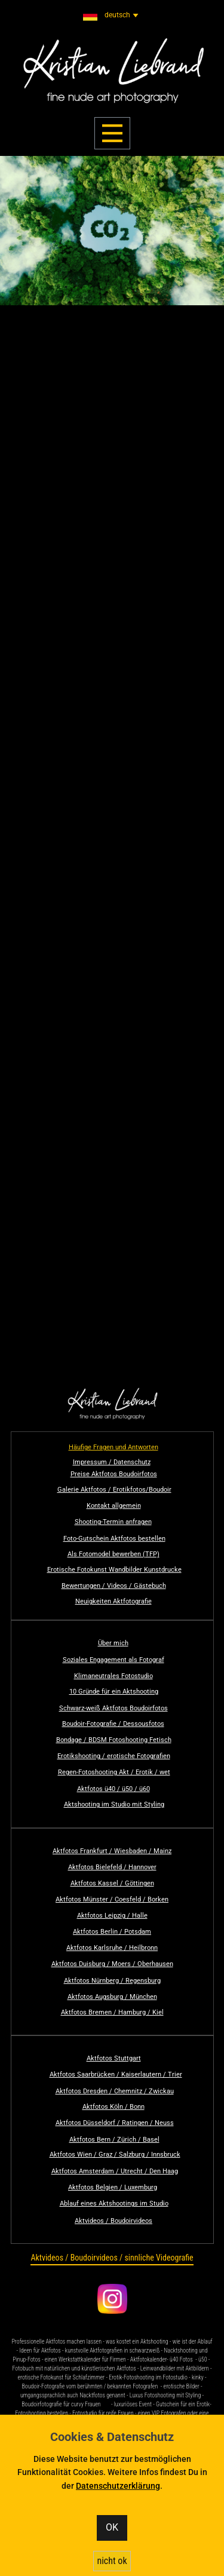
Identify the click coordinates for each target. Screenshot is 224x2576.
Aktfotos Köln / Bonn (113, 2107)
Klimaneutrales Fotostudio (113, 1676)
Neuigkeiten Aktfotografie (113, 1601)
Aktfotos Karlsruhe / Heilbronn (112, 1948)
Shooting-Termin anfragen (113, 1522)
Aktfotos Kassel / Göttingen (112, 1883)
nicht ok (112, 2560)
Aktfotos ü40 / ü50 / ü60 (113, 1789)
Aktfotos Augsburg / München (112, 1997)
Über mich (113, 1643)
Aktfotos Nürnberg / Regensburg (112, 1981)
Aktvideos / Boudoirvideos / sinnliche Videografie (111, 2257)
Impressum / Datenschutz (112, 1462)
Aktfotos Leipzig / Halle (112, 1915)
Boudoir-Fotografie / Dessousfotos (113, 1724)
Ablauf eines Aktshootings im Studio (114, 2203)
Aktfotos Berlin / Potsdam (112, 1932)
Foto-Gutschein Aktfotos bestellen (114, 1538)
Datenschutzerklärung (118, 2486)
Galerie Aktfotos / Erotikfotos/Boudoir (114, 1490)
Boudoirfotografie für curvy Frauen (61, 2404)
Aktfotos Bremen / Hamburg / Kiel (112, 2012)
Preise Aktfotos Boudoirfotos (113, 1474)
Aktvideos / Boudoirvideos (113, 2221)
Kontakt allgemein (114, 1506)
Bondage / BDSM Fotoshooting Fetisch (113, 1740)
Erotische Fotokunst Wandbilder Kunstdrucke (114, 1570)
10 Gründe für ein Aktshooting (113, 1691)
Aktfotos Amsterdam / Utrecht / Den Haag (114, 2171)
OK (112, 2527)
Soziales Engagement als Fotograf (113, 1660)
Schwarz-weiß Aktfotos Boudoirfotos (113, 1708)
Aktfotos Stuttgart (114, 2058)
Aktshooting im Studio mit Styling (114, 1804)
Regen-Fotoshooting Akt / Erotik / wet (114, 1772)
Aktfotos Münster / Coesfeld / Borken (112, 1899)
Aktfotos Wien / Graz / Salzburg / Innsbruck (115, 2154)
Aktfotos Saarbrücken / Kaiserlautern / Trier (116, 2074)
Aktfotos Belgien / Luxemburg (112, 2187)
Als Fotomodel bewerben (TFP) (113, 1554)
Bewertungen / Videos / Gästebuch (114, 1586)
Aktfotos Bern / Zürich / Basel (114, 2139)
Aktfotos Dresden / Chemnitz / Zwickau (115, 2091)
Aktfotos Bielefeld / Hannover (112, 1867)
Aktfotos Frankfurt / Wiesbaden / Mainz (112, 1851)
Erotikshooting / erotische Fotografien (113, 1756)
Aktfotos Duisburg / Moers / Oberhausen (112, 1964)
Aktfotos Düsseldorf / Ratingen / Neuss (115, 2123)
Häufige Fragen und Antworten (113, 1447)
